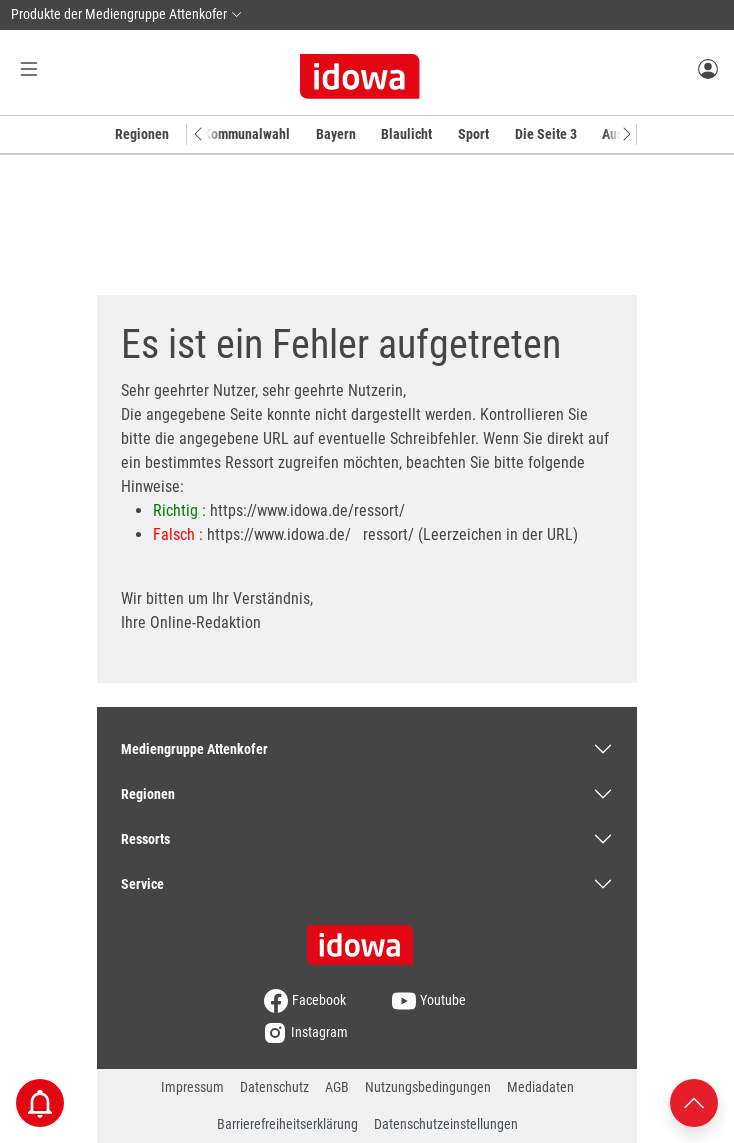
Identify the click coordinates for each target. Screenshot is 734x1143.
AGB (337, 1087)
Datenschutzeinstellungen (446, 1124)
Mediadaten (540, 1087)
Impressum (192, 1087)
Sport (473, 134)
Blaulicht (406, 134)
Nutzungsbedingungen (428, 1087)
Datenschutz (274, 1087)
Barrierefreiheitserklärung (287, 1124)
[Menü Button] (29, 68)
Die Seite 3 (546, 134)
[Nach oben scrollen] (694, 1101)
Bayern (336, 134)
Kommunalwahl (246, 134)
